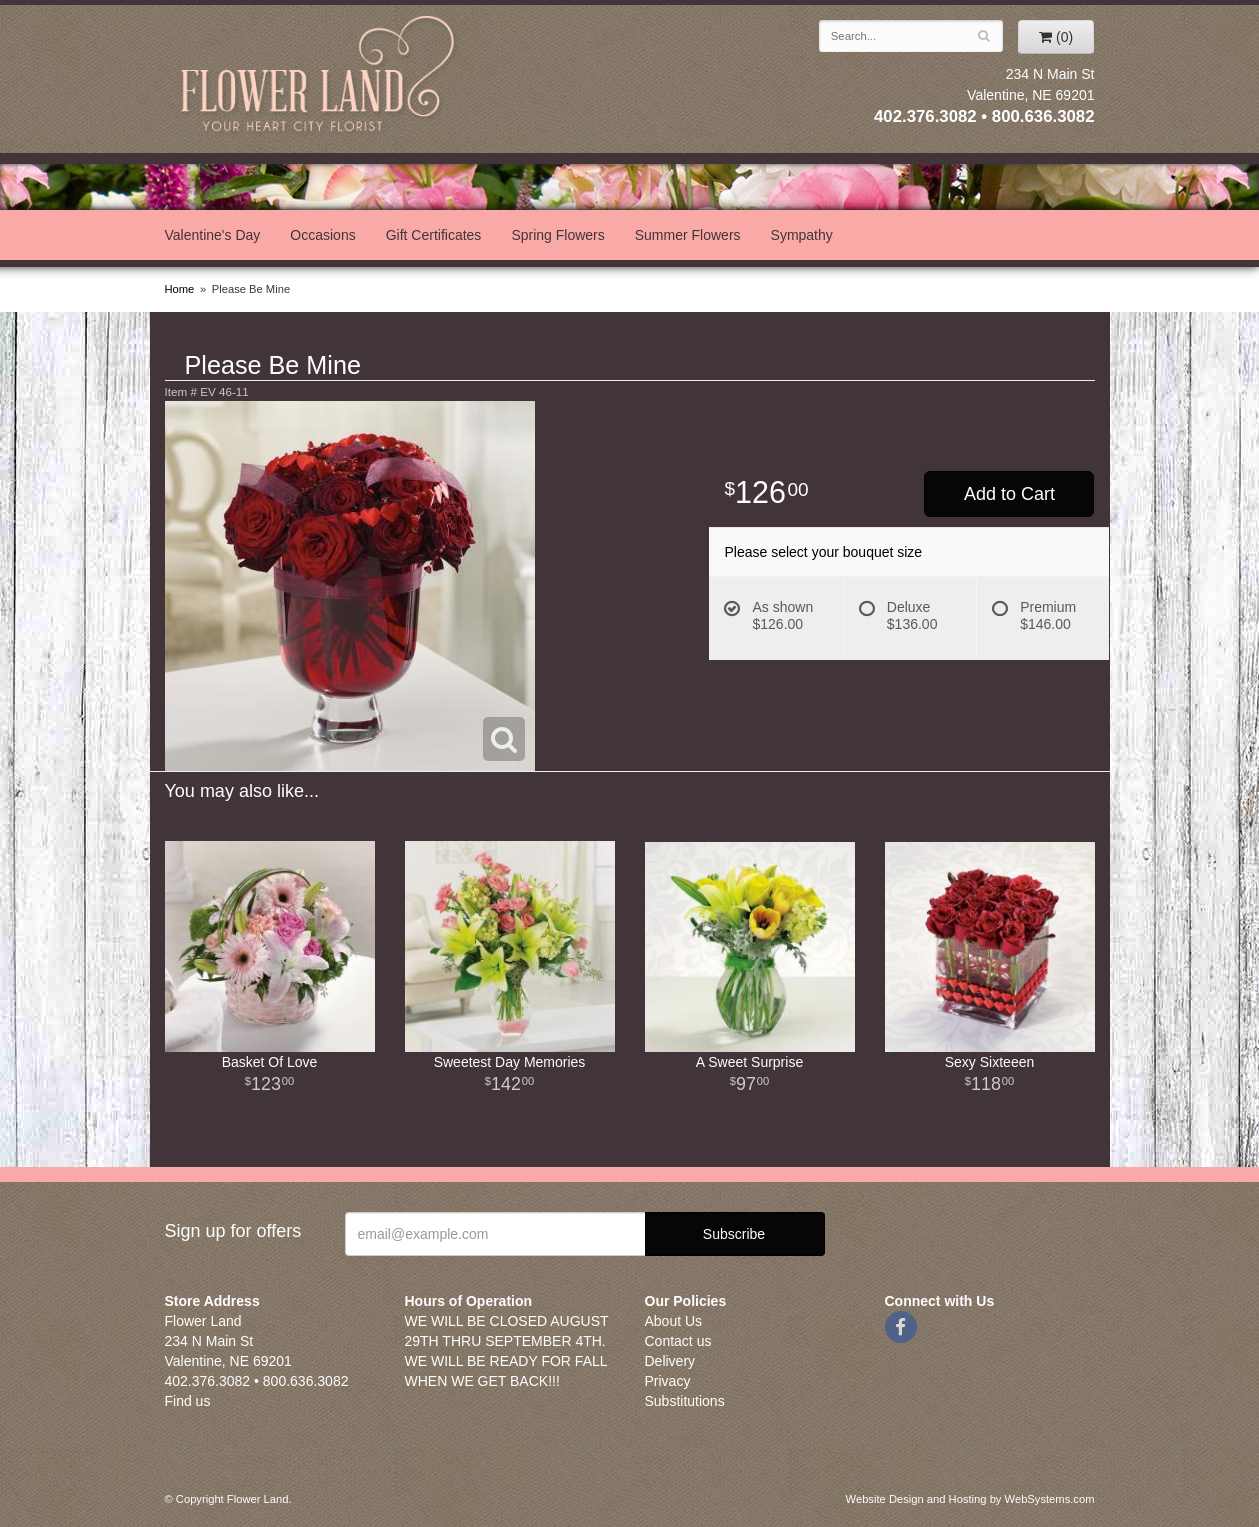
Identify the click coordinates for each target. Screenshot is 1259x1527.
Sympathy (802, 235)
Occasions (322, 235)
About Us (674, 1321)
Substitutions (685, 1401)
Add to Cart (1009, 494)
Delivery (670, 1361)
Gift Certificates (434, 235)
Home (180, 289)
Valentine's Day (213, 235)
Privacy (668, 1381)
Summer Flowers (688, 235)
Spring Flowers (557, 235)
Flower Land (320, 76)
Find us (188, 1401)
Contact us (678, 1341)
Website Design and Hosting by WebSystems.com (970, 1499)
